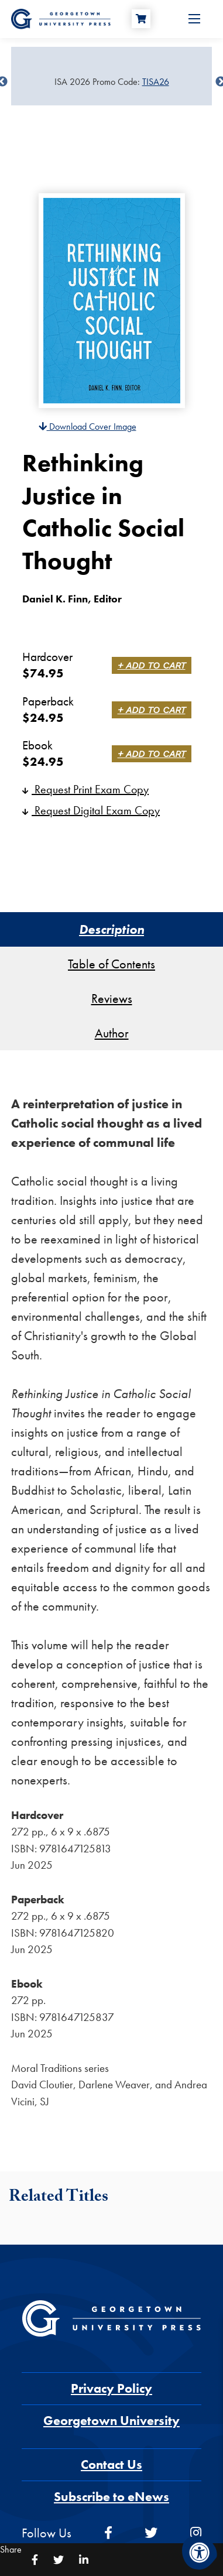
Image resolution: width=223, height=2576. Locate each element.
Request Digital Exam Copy (91, 810)
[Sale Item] (111, 82)
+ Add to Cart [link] (152, 665)
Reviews (111, 998)
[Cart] (141, 18)
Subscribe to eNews (111, 2496)
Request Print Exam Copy (85, 789)
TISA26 (155, 82)
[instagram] (195, 2532)
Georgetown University (111, 2420)
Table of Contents (111, 963)
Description (111, 929)
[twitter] (151, 2532)
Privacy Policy (111, 2388)
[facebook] (108, 2532)
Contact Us (111, 2464)
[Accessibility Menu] (199, 2552)
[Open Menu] (194, 19)
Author (112, 1033)
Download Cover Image (87, 426)
